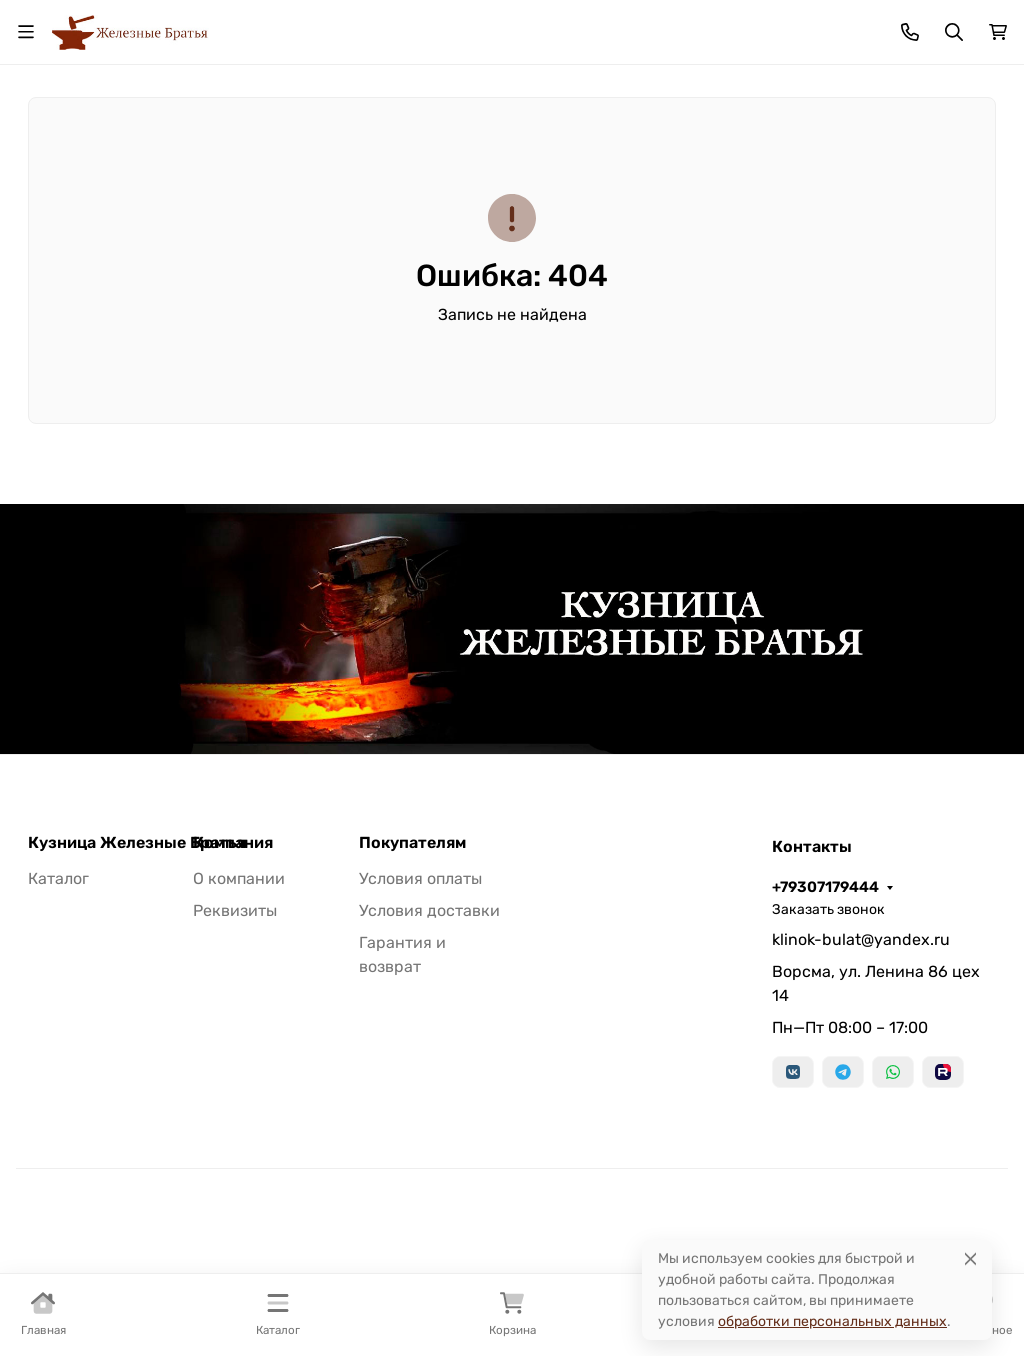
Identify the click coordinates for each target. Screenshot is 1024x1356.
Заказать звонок (828, 909)
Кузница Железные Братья (137, 843)
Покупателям (412, 843)
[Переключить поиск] (954, 32)
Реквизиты (235, 910)
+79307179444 (825, 887)
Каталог (58, 878)
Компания (233, 843)
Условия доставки (429, 910)
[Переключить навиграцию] (26, 32)
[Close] (970, 1258)
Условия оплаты (420, 878)
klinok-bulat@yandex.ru (861, 939)
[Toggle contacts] (910, 32)
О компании (239, 878)
